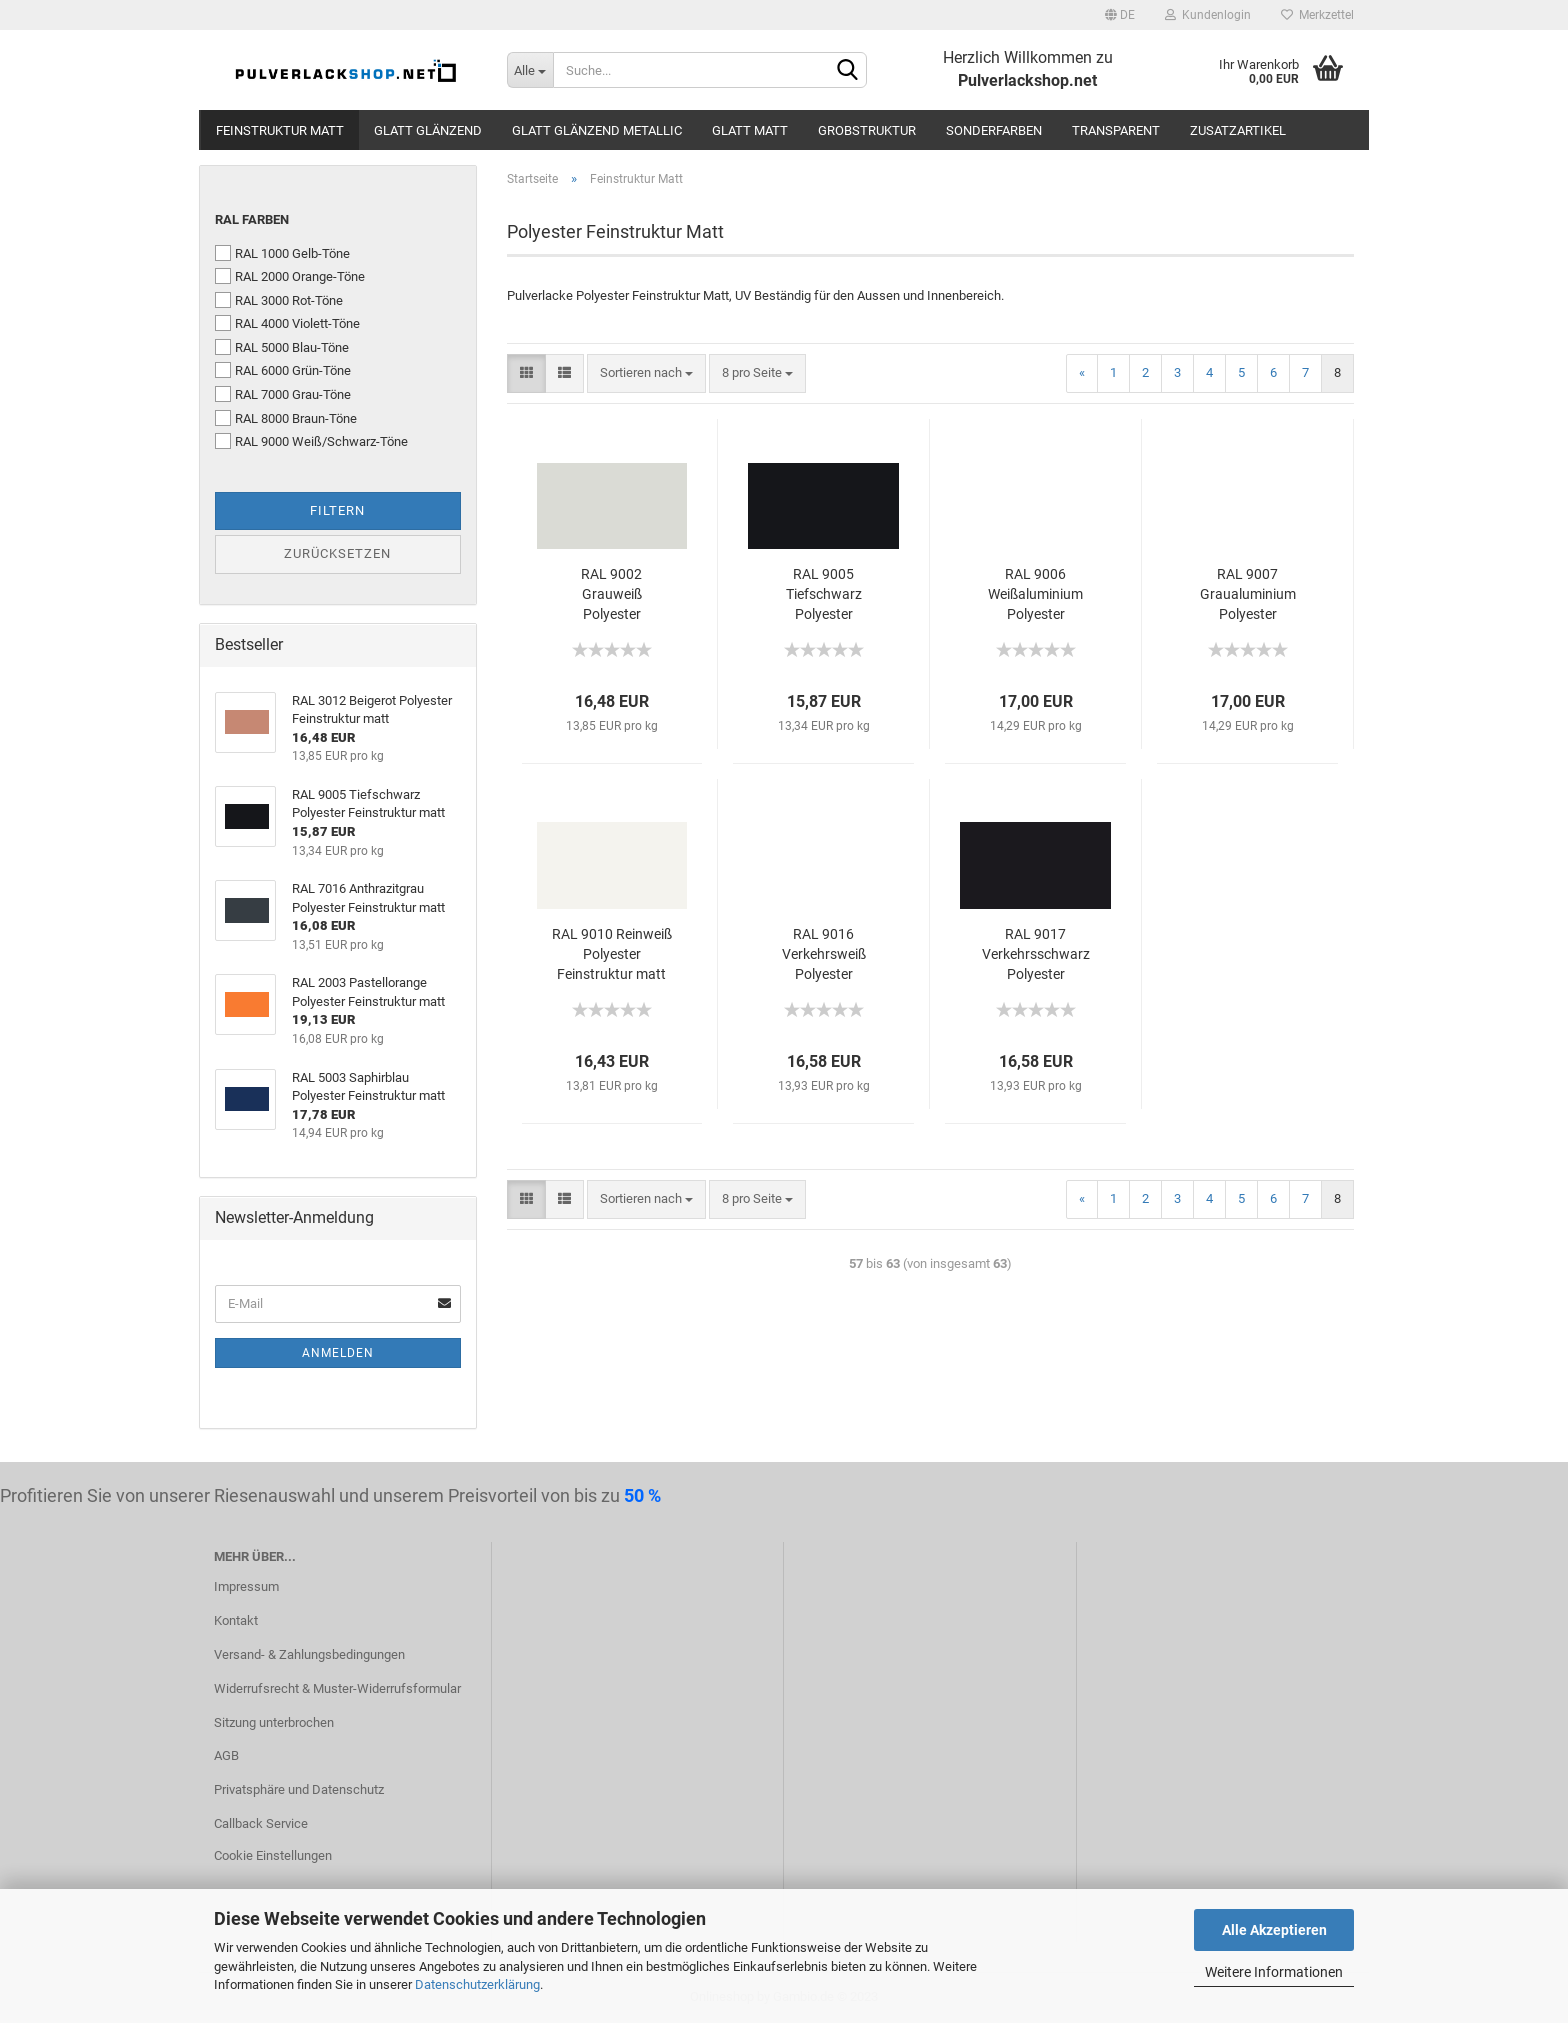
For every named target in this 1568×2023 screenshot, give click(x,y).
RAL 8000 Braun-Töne (286, 418)
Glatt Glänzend (428, 130)
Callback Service (261, 1823)
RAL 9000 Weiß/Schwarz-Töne (311, 441)
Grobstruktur (867, 130)
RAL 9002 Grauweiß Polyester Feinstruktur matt (611, 595)
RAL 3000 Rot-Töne (279, 300)
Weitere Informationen (1274, 1972)
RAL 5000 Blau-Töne (282, 347)
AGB (226, 1755)
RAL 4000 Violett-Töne (287, 323)
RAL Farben (252, 219)
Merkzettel (1317, 15)
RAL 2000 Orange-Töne (290, 276)
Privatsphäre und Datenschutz (299, 1789)
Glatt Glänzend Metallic (597, 130)
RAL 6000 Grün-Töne (283, 370)
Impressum (246, 1586)
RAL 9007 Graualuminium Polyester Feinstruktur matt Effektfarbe (1247, 595)
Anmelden (338, 1353)
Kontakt (236, 1620)
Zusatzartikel (1238, 130)
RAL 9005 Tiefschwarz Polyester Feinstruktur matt (823, 595)
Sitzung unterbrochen (274, 1722)
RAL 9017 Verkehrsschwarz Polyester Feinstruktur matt (1035, 955)
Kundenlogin (1208, 15)
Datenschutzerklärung (477, 1984)
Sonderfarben (994, 130)
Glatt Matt (750, 130)
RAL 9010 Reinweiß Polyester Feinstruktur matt (612, 954)
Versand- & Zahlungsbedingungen (309, 1654)
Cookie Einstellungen (273, 1855)
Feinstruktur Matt (280, 130)
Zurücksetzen (337, 553)
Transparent (1116, 130)
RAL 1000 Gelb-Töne (282, 253)
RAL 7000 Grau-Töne (283, 394)
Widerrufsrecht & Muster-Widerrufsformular (337, 1688)
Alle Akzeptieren (1274, 1930)
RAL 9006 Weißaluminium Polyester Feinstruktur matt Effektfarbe (1035, 595)
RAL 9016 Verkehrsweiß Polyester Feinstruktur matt (823, 955)
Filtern (337, 510)
